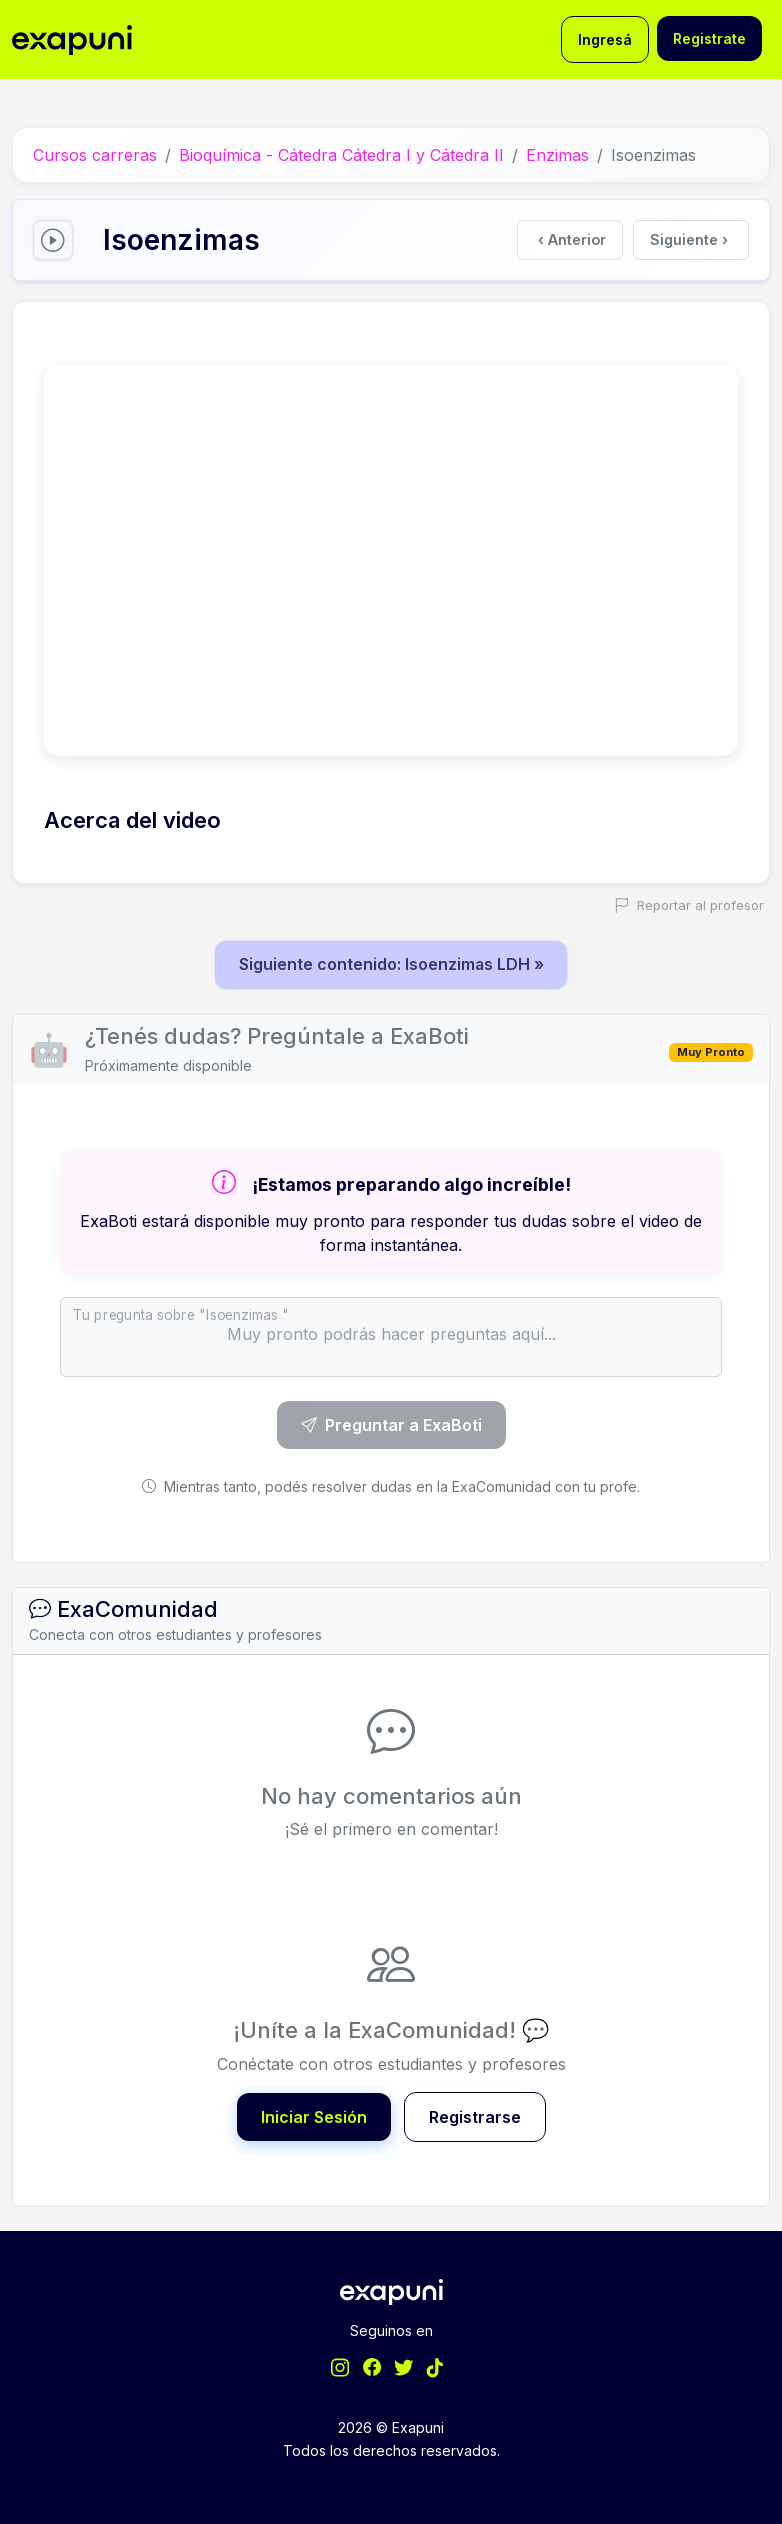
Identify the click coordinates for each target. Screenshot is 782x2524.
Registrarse (475, 2116)
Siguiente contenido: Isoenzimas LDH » (391, 964)
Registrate (709, 38)
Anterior (573, 239)
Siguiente (689, 239)
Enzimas (557, 155)
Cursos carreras (95, 155)
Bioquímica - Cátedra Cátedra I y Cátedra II (341, 155)
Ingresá (605, 39)
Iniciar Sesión (314, 2116)
